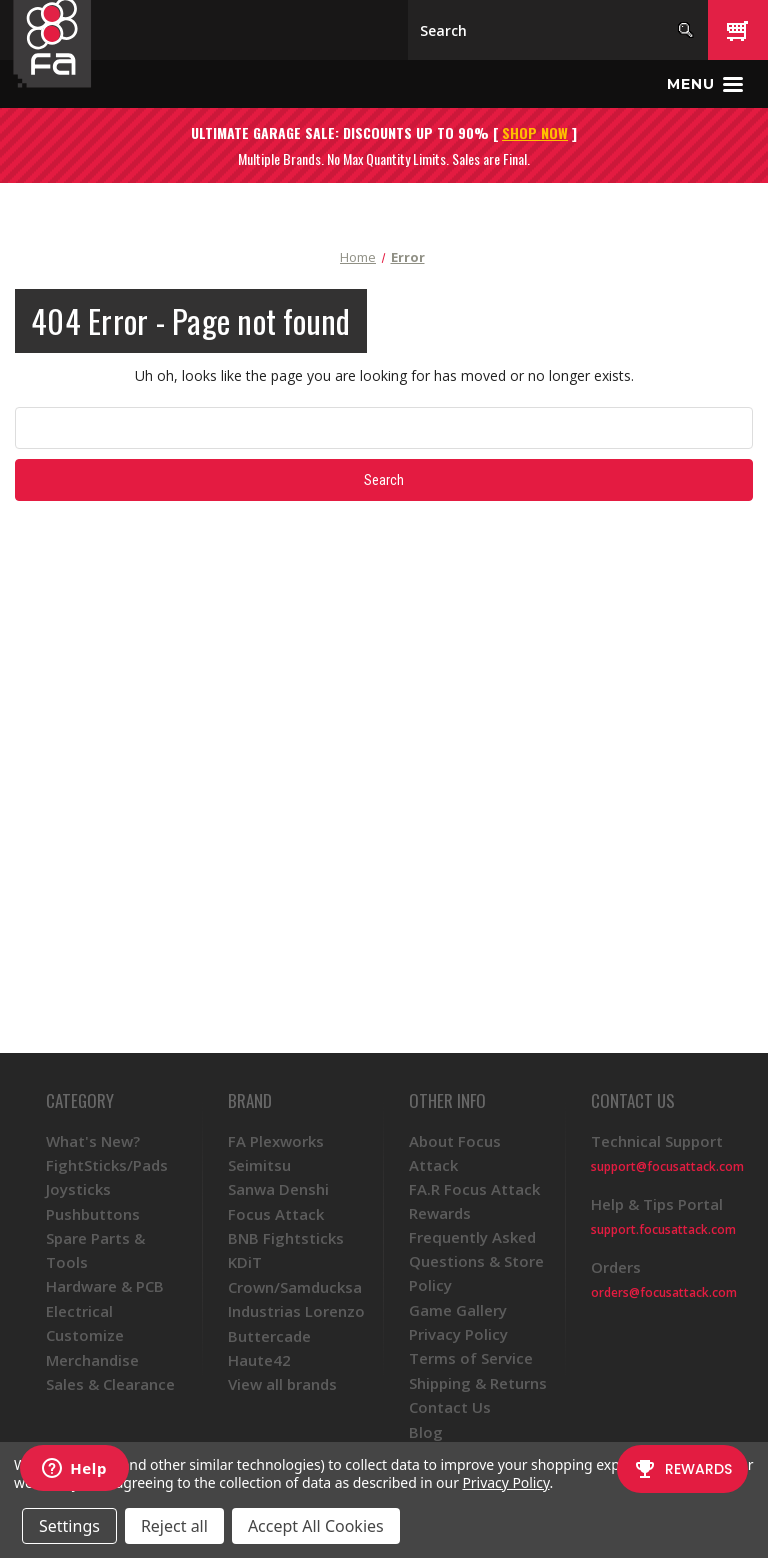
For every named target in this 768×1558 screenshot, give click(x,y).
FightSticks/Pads (107, 1165)
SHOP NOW (535, 132)
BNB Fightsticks (286, 1238)
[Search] (558, 30)
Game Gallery (458, 1310)
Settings (69, 1526)
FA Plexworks (276, 1141)
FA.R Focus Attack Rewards (474, 1201)
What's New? (93, 1141)
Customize (85, 1335)
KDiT (245, 1262)
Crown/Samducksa (295, 1287)
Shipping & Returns (478, 1383)
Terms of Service (471, 1358)
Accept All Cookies (316, 1526)
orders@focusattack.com (664, 1292)
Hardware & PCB (105, 1286)
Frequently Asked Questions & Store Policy (476, 1261)
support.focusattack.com (663, 1229)
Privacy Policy (458, 1334)
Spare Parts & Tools (95, 1250)
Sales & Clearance (110, 1384)
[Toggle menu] (705, 84)
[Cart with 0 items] (738, 30)
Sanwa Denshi (278, 1189)
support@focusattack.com (667, 1166)
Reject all (174, 1526)
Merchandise (92, 1360)
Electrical (79, 1311)
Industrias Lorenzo (296, 1311)
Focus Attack (276, 1214)
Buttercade (269, 1336)
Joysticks (78, 1189)
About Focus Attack (455, 1153)
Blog (426, 1432)
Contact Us (450, 1407)
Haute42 (259, 1360)
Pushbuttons (93, 1214)
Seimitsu (259, 1165)
